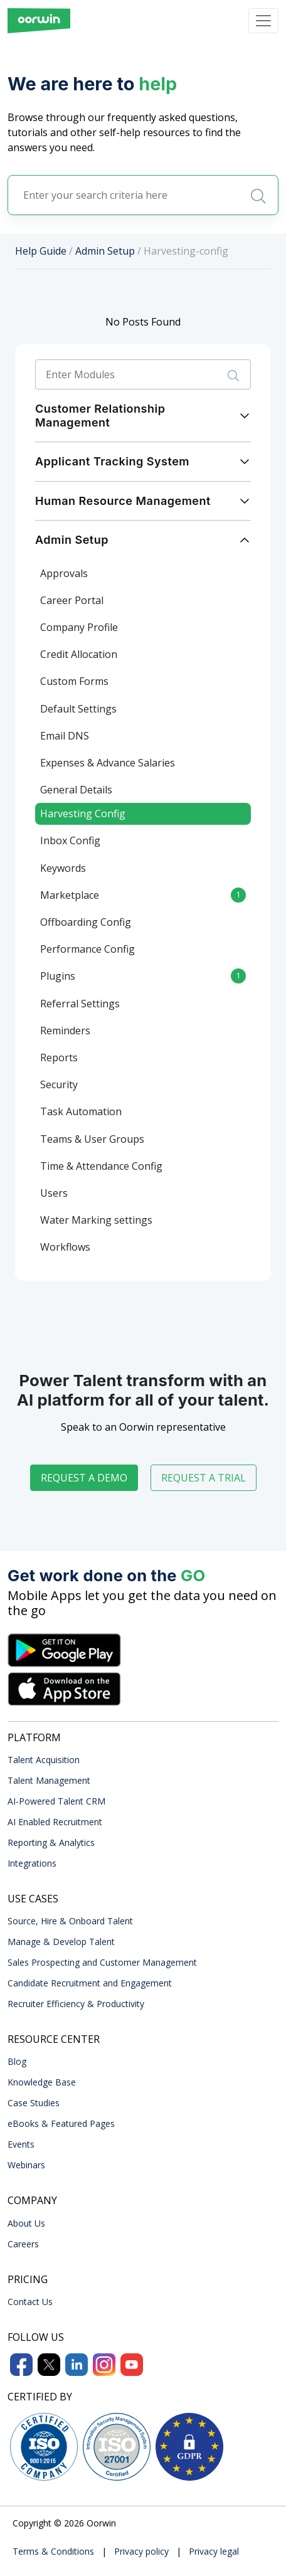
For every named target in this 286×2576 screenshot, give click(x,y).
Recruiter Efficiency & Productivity (76, 2004)
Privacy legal (214, 2551)
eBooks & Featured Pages (61, 2123)
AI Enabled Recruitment (55, 1822)
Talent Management (49, 1780)
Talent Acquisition (44, 1760)
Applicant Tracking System (112, 461)
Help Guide (40, 251)
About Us (26, 2223)
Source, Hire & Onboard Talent (70, 1921)
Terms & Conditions (53, 2551)
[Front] (39, 20)
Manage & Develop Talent (61, 1942)
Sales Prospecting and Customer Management (102, 1962)
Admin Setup (105, 251)
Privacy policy (141, 2551)
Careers (23, 2244)
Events (21, 2144)
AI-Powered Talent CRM (56, 1801)
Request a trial (203, 1478)
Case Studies (34, 2103)
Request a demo (84, 1478)
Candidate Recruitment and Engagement (90, 1983)
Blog (17, 2061)
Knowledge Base (42, 2082)
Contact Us (30, 2302)
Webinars (26, 2165)
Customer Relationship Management (100, 415)
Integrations (32, 1863)
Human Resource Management (123, 500)
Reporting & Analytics (51, 1842)
